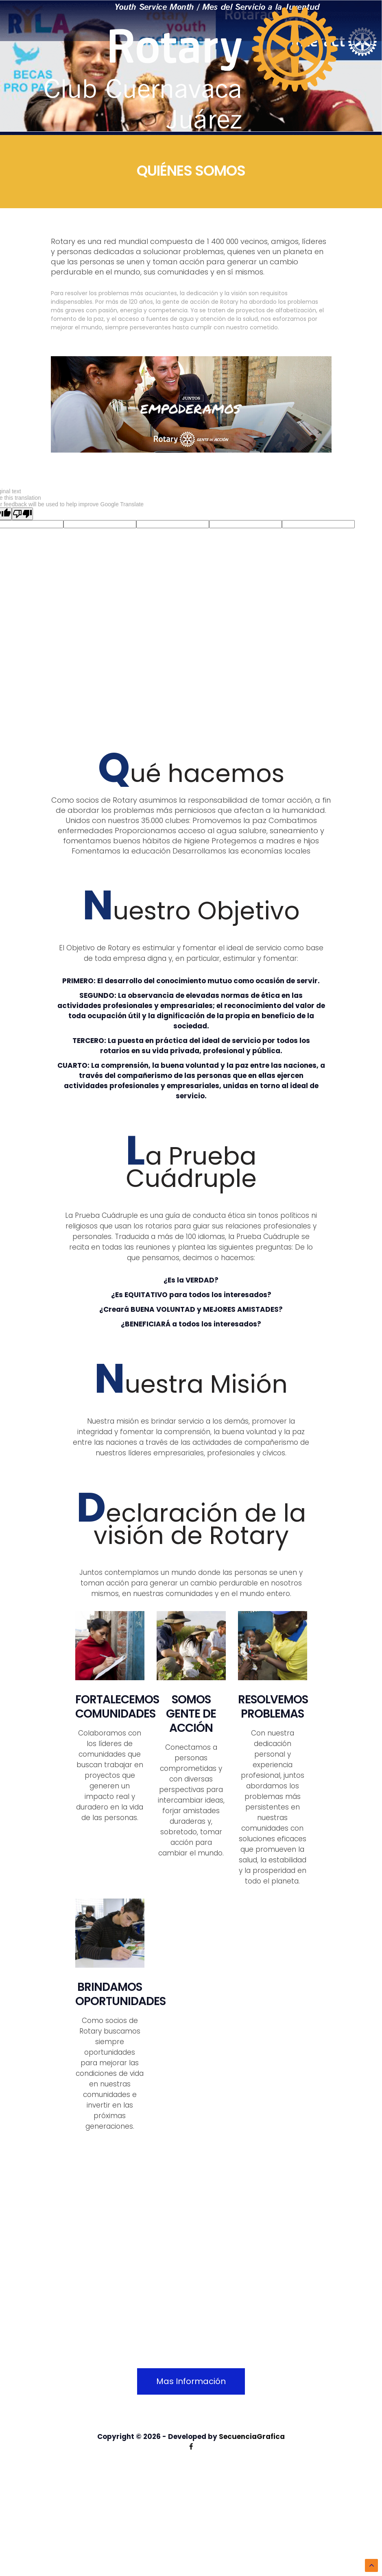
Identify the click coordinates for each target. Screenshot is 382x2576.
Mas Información (191, 2381)
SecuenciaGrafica (252, 2436)
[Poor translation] (22, 513)
